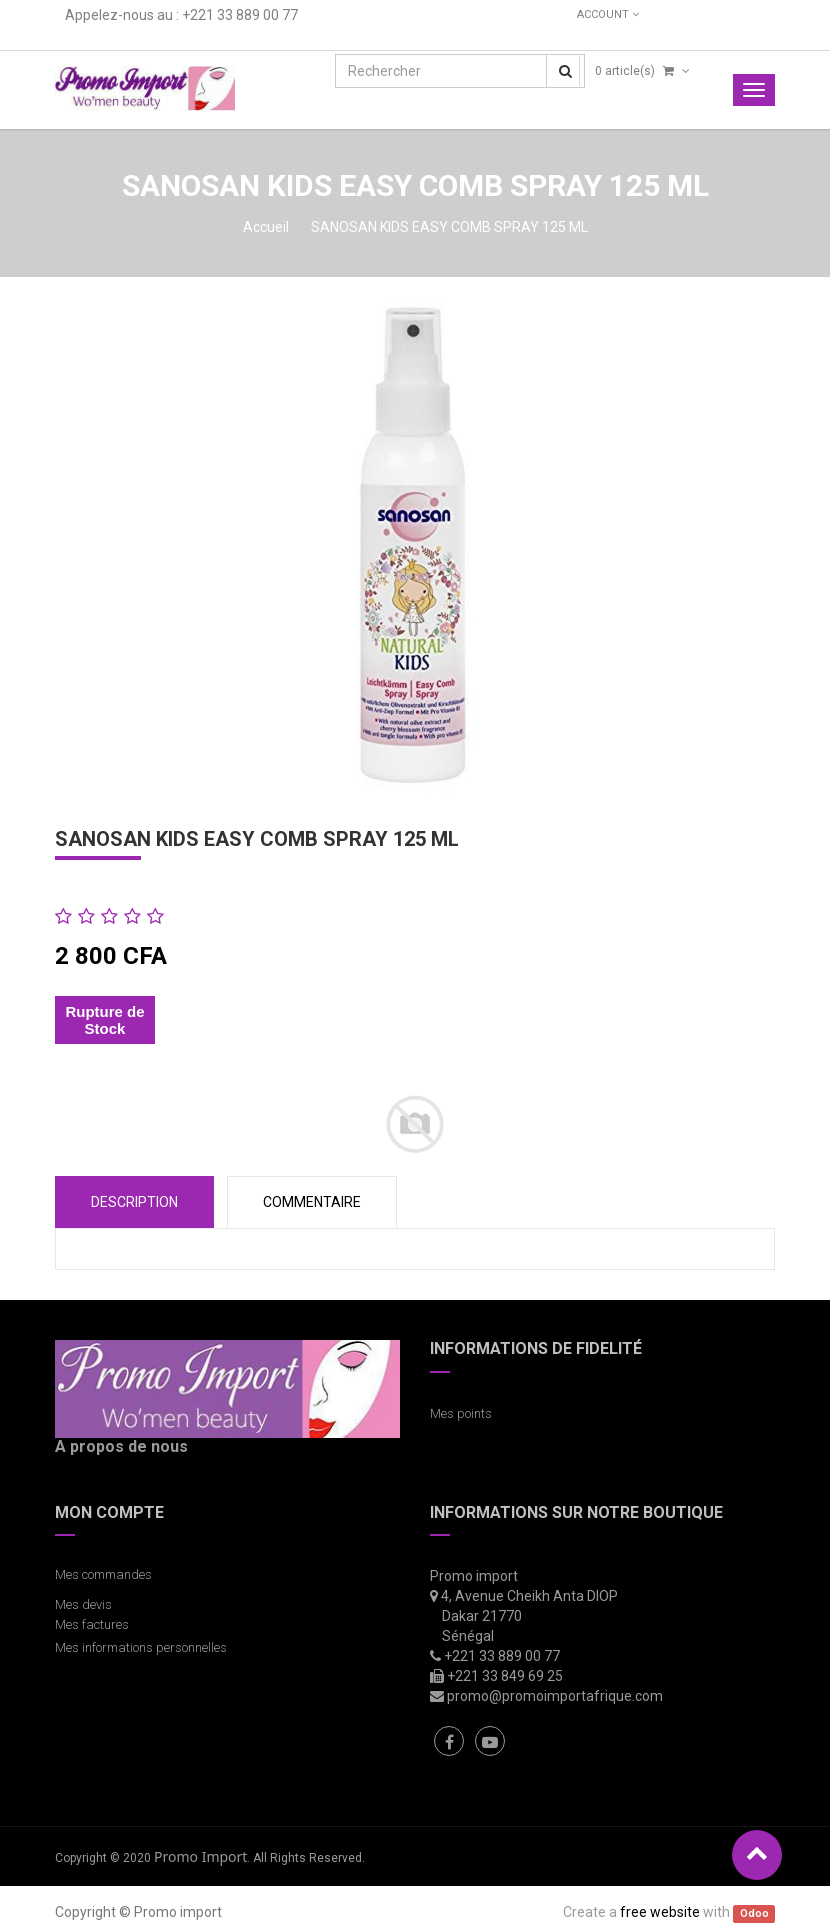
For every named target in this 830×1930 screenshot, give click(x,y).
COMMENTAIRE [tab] (312, 1202)
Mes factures (92, 1624)
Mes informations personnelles (144, 1647)
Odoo (754, 1913)
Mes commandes (103, 1574)
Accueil (266, 227)
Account (608, 14)
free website (660, 1912)
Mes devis (83, 1604)
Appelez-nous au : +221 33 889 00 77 (181, 15)
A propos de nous (121, 1446)
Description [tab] (134, 1202)
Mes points (461, 1413)
